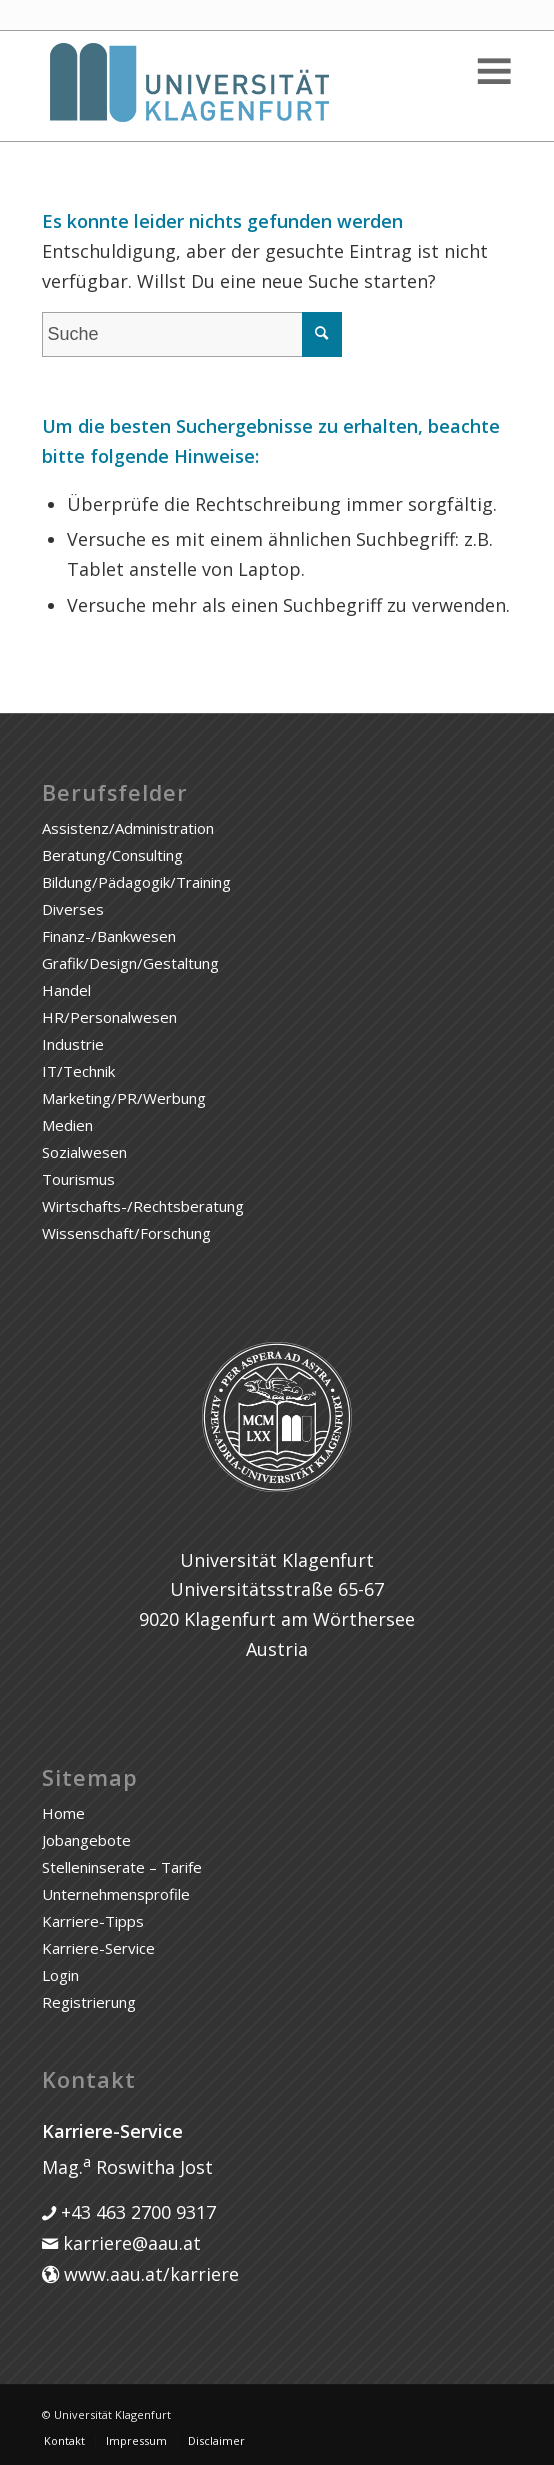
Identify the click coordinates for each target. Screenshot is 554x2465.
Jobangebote (86, 1840)
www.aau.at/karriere (149, 2274)
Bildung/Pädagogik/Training (136, 882)
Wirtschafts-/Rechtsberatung (143, 1206)
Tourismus (78, 1179)
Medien (67, 1125)
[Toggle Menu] (493, 71)
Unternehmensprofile (116, 1894)
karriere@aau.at (129, 2243)
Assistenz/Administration (128, 828)
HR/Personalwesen (109, 1017)
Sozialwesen (84, 1152)
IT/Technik (78, 1071)
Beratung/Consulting (112, 855)
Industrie (73, 1044)
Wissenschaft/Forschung (126, 1233)
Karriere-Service (98, 1948)
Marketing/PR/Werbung (124, 1098)
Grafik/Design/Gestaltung (130, 963)
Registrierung (89, 2002)
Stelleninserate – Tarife (122, 1867)
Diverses (73, 909)
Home (63, 1813)
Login (60, 1975)
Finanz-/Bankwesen (109, 936)
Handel (66, 990)
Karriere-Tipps (93, 1921)
